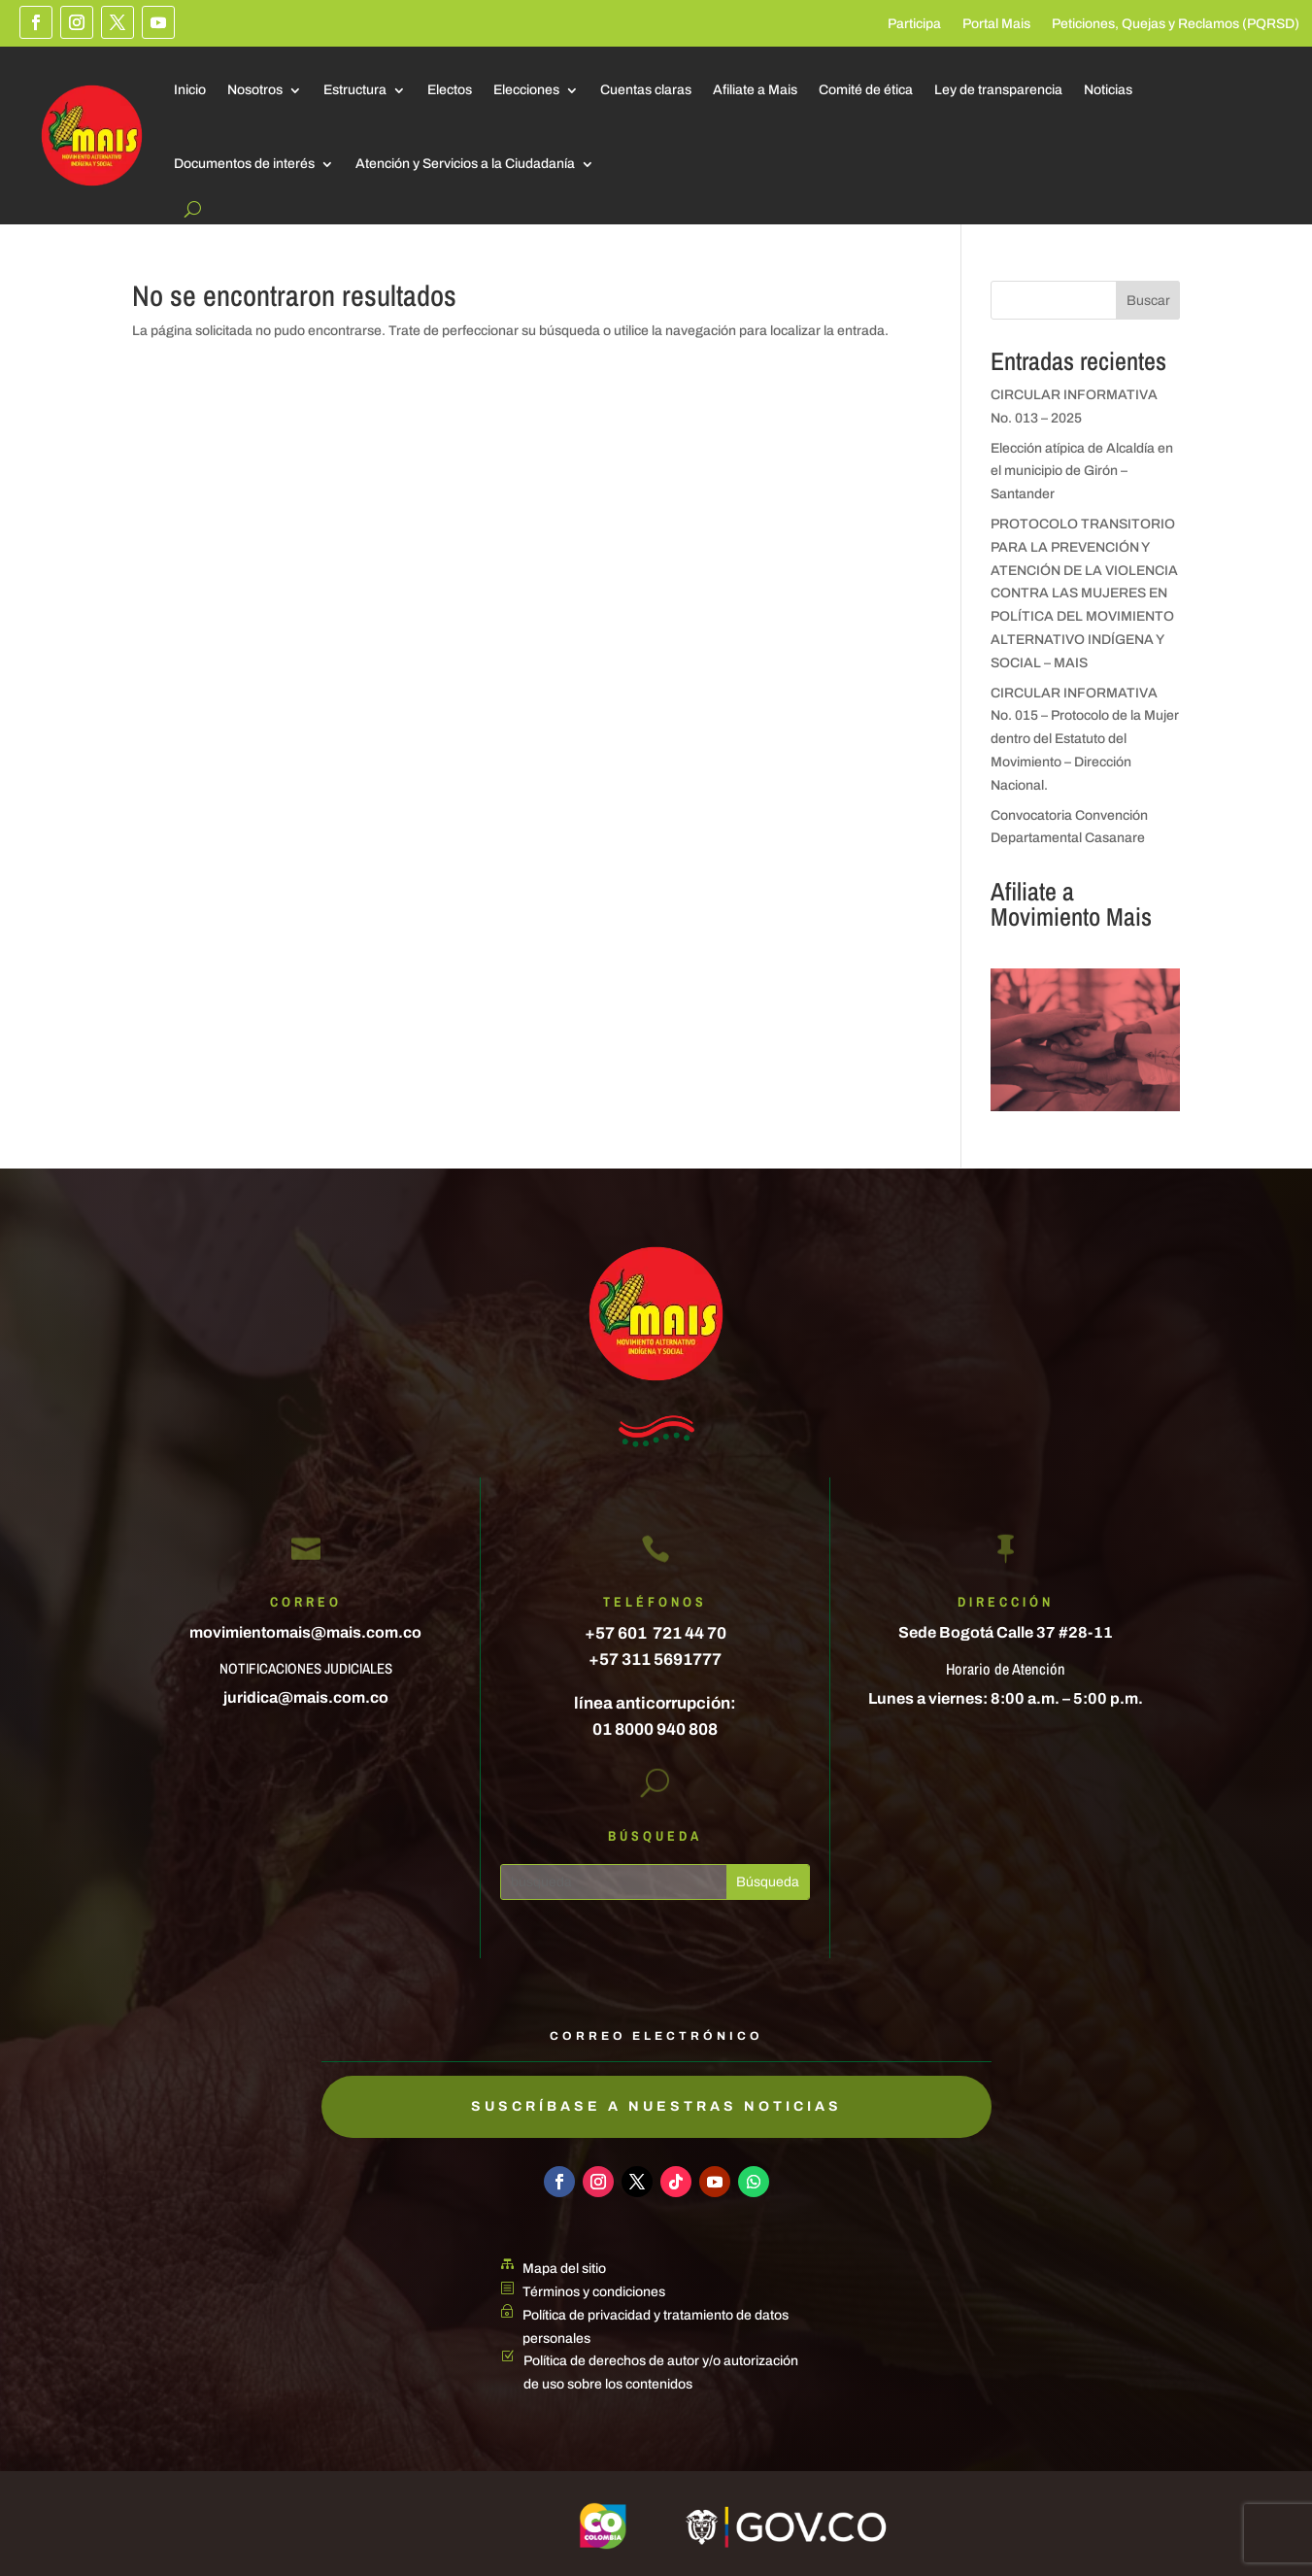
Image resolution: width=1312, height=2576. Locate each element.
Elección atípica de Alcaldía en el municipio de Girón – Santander (1082, 471)
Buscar (1148, 300)
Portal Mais (996, 24)
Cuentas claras (645, 90)
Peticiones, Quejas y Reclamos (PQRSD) (1175, 24)
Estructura (355, 90)
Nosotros (255, 90)
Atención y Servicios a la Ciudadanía (465, 163)
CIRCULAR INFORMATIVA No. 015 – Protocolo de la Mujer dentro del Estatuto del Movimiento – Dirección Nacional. (1085, 739)
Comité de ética (866, 90)
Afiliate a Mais (755, 90)
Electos (449, 90)
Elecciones (526, 90)
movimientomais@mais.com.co (305, 1632)
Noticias (1108, 90)
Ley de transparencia (998, 90)
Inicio (190, 90)
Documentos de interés (244, 163)
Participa (914, 24)
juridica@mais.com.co (305, 1697)
